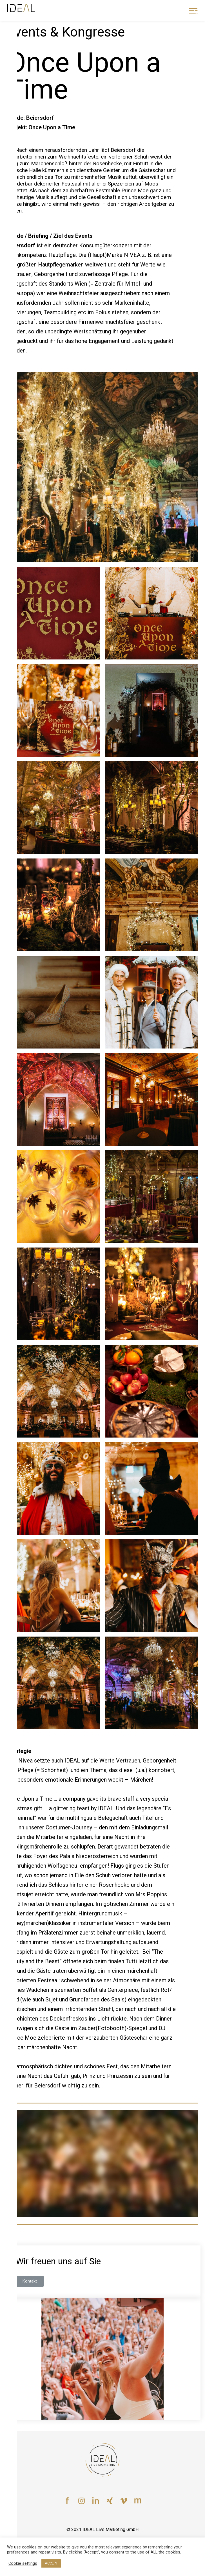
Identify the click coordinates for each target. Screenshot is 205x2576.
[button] (30, 2281)
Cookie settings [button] (22, 2563)
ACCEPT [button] (51, 2563)
